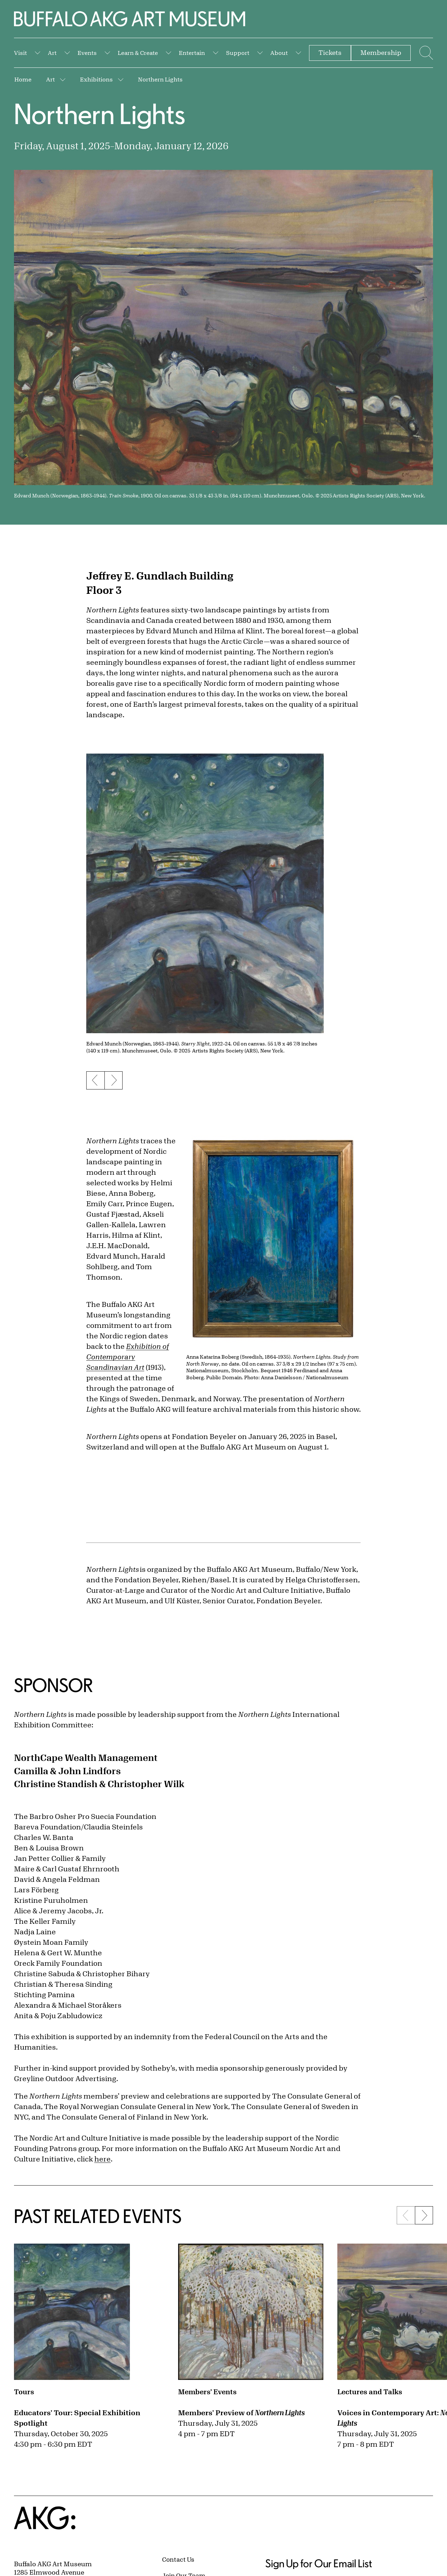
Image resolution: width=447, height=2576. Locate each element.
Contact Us (178, 2559)
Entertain (192, 52)
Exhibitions (96, 79)
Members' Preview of (241, 2413)
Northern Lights (160, 79)
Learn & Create (138, 52)
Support (237, 52)
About (279, 52)
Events (87, 52)
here (102, 2159)
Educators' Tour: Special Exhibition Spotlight (77, 2418)
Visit (20, 52)
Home (22, 79)
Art (52, 52)
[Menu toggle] (425, 52)
